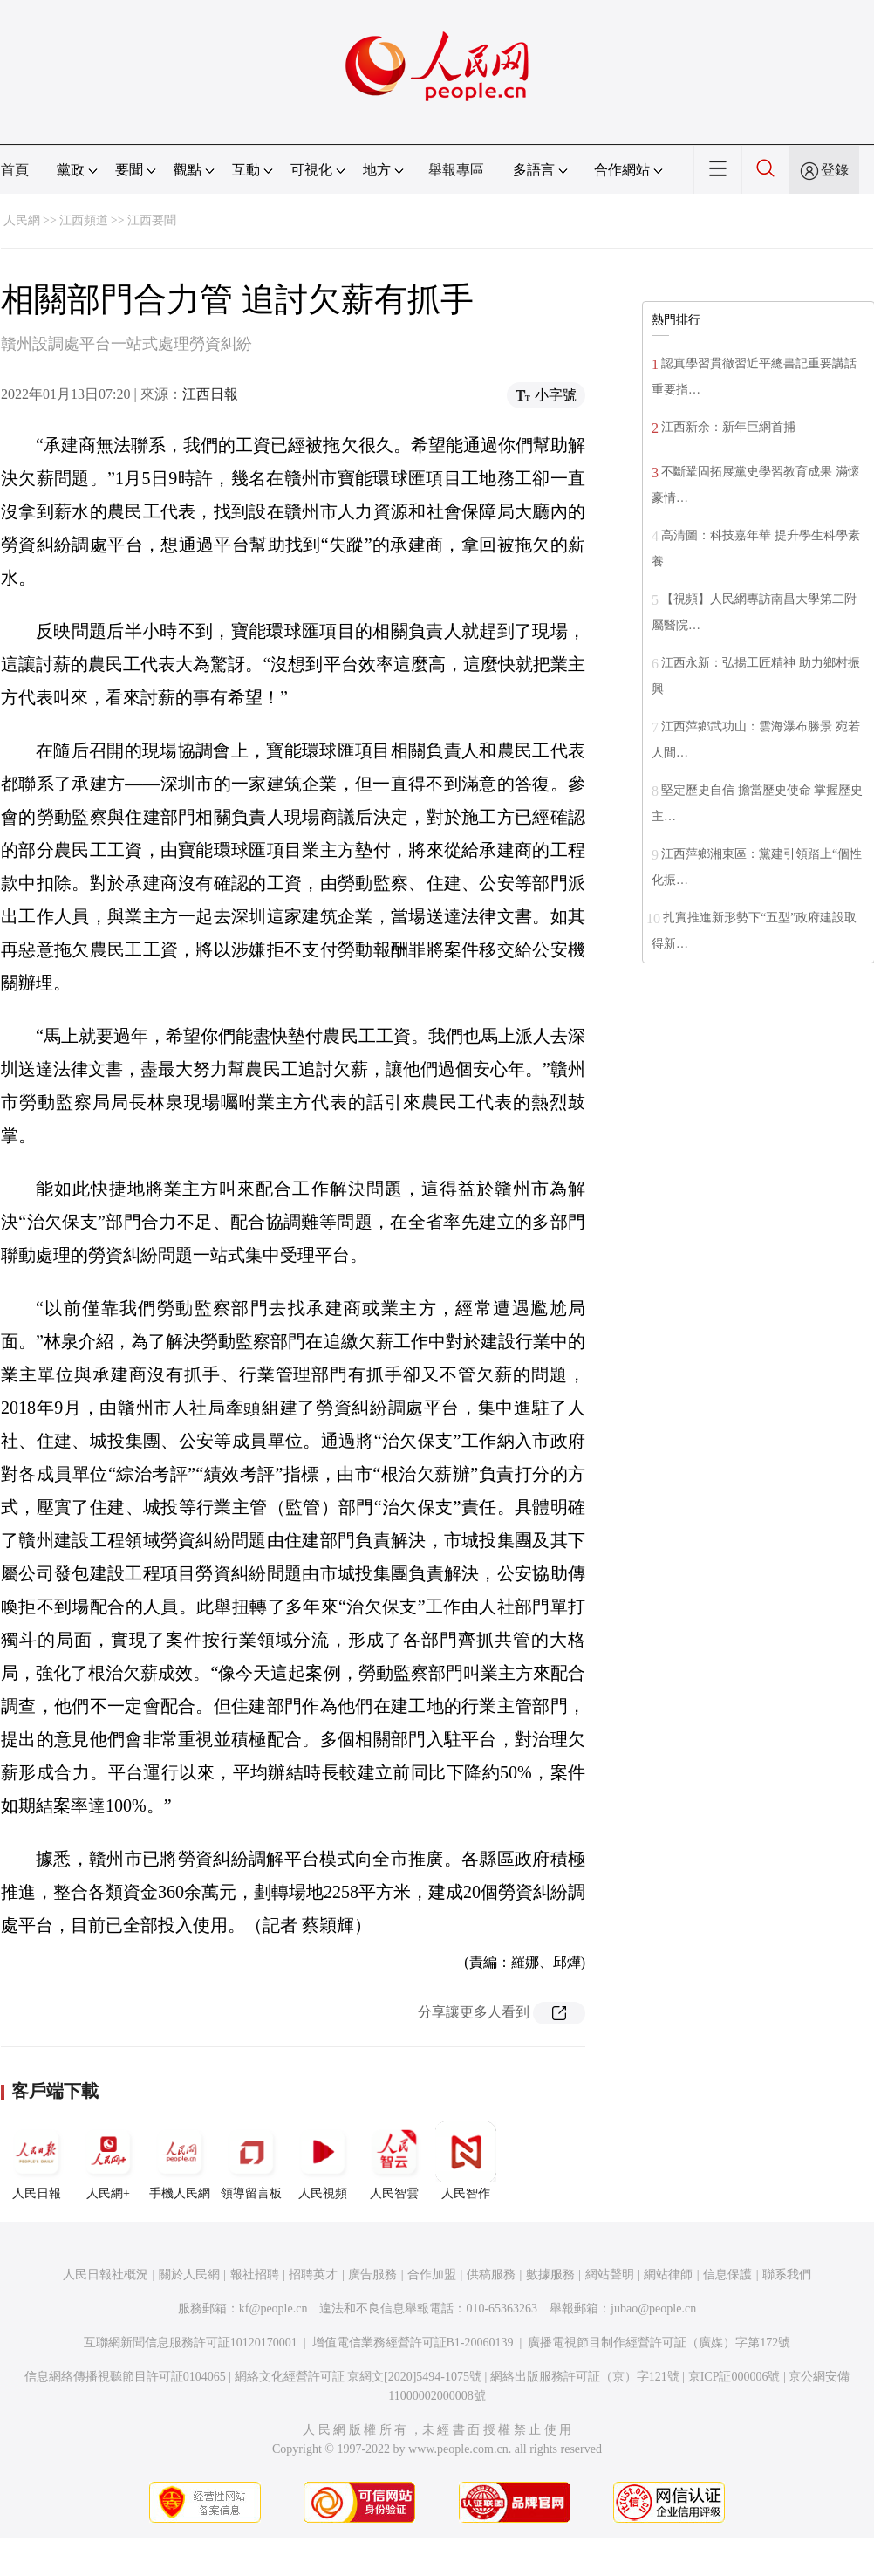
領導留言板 (251, 2160)
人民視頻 (322, 2160)
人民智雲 (394, 2160)
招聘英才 (313, 2274)
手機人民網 (179, 2160)
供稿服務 (491, 2274)
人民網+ (108, 2160)
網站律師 (668, 2274)
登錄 (835, 169)
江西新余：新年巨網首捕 (728, 427)
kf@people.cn (273, 2308)
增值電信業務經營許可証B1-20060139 (413, 2342)
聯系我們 (786, 2274)
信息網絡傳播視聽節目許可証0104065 (125, 2376)
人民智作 (465, 2160)
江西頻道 (83, 220)
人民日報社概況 (105, 2274)
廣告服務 (372, 2274)
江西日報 (210, 394)
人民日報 (36, 2160)
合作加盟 (431, 2274)
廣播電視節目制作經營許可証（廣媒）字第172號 (659, 2342)
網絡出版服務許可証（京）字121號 (584, 2376)
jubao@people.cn (653, 2308)
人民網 (21, 220)
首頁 (15, 169)
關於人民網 (189, 2274)
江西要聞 (151, 220)
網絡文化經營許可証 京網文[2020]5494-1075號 (358, 2376)
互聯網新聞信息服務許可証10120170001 (190, 2342)
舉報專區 (456, 169)
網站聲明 (609, 2274)
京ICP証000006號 (734, 2376)
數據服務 (550, 2274)
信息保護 (727, 2274)
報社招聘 (254, 2274)
